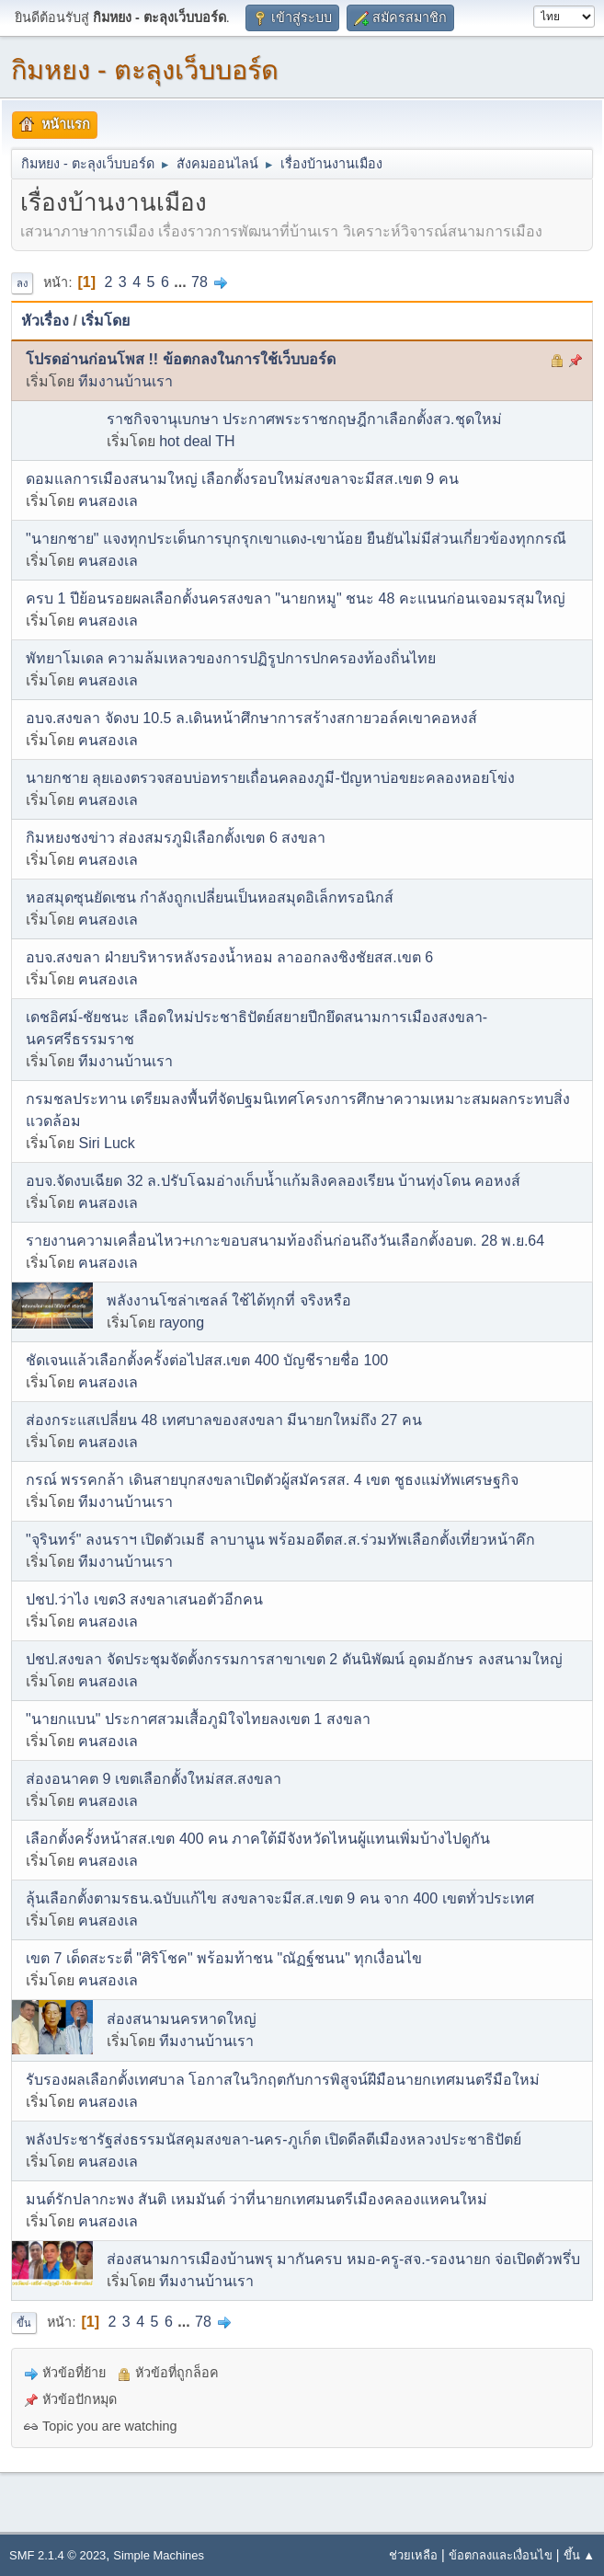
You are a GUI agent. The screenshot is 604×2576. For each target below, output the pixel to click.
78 (199, 282)
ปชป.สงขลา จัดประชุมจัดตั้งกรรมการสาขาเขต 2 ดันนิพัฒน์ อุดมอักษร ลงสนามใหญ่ (294, 1659)
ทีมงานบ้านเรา (125, 381)
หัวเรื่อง (45, 320)
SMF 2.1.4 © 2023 (57, 2555)
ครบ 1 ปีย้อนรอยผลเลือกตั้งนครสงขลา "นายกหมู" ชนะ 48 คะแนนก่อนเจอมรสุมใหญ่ (295, 598)
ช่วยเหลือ (413, 2555)
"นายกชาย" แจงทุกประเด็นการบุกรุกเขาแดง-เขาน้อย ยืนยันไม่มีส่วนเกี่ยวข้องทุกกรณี (296, 538)
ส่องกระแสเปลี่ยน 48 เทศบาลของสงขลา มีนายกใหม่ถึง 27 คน (224, 1420)
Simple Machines (158, 2555)
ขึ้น (24, 2323)
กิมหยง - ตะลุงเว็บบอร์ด (145, 70)
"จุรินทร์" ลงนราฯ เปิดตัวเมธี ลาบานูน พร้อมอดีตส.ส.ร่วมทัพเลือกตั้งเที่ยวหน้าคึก (280, 1539)
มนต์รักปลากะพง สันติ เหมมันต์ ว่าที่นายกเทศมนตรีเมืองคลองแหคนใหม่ (256, 2199)
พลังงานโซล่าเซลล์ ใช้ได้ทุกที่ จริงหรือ (229, 1300)
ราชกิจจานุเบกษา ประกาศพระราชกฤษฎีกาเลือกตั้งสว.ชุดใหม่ (304, 419)
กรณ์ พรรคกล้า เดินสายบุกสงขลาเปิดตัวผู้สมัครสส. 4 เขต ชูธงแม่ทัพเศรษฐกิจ (272, 1480)
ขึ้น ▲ (579, 2555)
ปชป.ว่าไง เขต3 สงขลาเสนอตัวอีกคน (144, 1599)
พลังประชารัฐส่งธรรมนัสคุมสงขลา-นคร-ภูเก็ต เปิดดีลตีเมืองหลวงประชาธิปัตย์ (273, 2139)
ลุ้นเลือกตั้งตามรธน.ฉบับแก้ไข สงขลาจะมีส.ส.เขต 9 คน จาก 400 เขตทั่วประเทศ (280, 1898)
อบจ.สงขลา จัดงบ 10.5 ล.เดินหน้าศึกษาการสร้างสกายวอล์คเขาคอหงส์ (251, 718)
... (182, 282)
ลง (22, 283)
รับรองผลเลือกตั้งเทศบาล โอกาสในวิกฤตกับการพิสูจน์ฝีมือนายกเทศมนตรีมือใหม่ (283, 2079)
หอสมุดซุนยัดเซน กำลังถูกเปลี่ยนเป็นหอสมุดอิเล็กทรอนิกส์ (209, 897)
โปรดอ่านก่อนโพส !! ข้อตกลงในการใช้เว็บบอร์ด (181, 359)
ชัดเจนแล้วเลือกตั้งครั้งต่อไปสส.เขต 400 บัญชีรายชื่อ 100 (207, 1360)
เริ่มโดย (105, 320)
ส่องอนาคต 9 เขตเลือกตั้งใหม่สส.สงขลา (153, 1779)
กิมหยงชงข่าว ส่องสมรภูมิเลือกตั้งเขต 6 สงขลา (175, 837)
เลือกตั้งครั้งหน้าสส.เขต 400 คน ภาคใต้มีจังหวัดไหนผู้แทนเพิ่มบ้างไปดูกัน (258, 1838)
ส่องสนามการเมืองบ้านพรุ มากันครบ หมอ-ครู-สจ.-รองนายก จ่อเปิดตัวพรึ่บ (344, 2259)
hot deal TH (196, 441)
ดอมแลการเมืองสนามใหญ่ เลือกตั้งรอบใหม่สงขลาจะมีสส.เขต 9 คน (242, 479)
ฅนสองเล (108, 501)
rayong (181, 1322)
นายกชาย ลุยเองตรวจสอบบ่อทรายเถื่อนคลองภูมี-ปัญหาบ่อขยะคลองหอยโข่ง (270, 778)
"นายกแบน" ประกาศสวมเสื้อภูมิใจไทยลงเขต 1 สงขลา (198, 1719)
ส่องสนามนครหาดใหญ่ (181, 2019)
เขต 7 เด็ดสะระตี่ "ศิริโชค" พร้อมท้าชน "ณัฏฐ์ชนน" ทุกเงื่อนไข (224, 1958)
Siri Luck (106, 1143)
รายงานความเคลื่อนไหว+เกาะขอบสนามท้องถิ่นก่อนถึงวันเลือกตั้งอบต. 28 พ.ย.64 (285, 1240)
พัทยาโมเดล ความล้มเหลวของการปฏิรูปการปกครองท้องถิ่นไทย (231, 658)
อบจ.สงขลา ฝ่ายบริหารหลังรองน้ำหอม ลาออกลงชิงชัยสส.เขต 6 (229, 957)
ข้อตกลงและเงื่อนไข (501, 2555)
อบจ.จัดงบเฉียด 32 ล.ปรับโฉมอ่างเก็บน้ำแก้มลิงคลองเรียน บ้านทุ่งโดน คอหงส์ (273, 1181)
